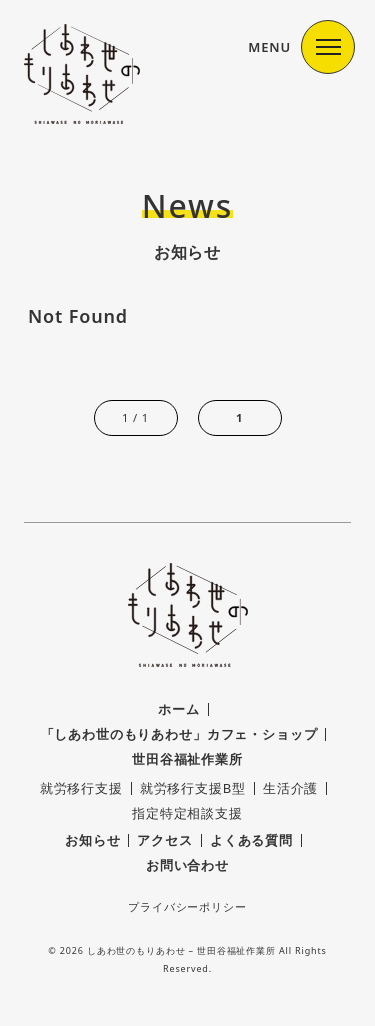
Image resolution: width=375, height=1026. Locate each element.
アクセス (164, 840)
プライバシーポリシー (187, 906)
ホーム (179, 709)
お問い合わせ (187, 865)
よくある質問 (251, 840)
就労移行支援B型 (193, 788)
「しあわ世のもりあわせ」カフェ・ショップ (179, 734)
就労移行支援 (81, 788)
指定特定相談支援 (187, 813)
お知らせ (92, 840)
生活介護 (290, 788)
